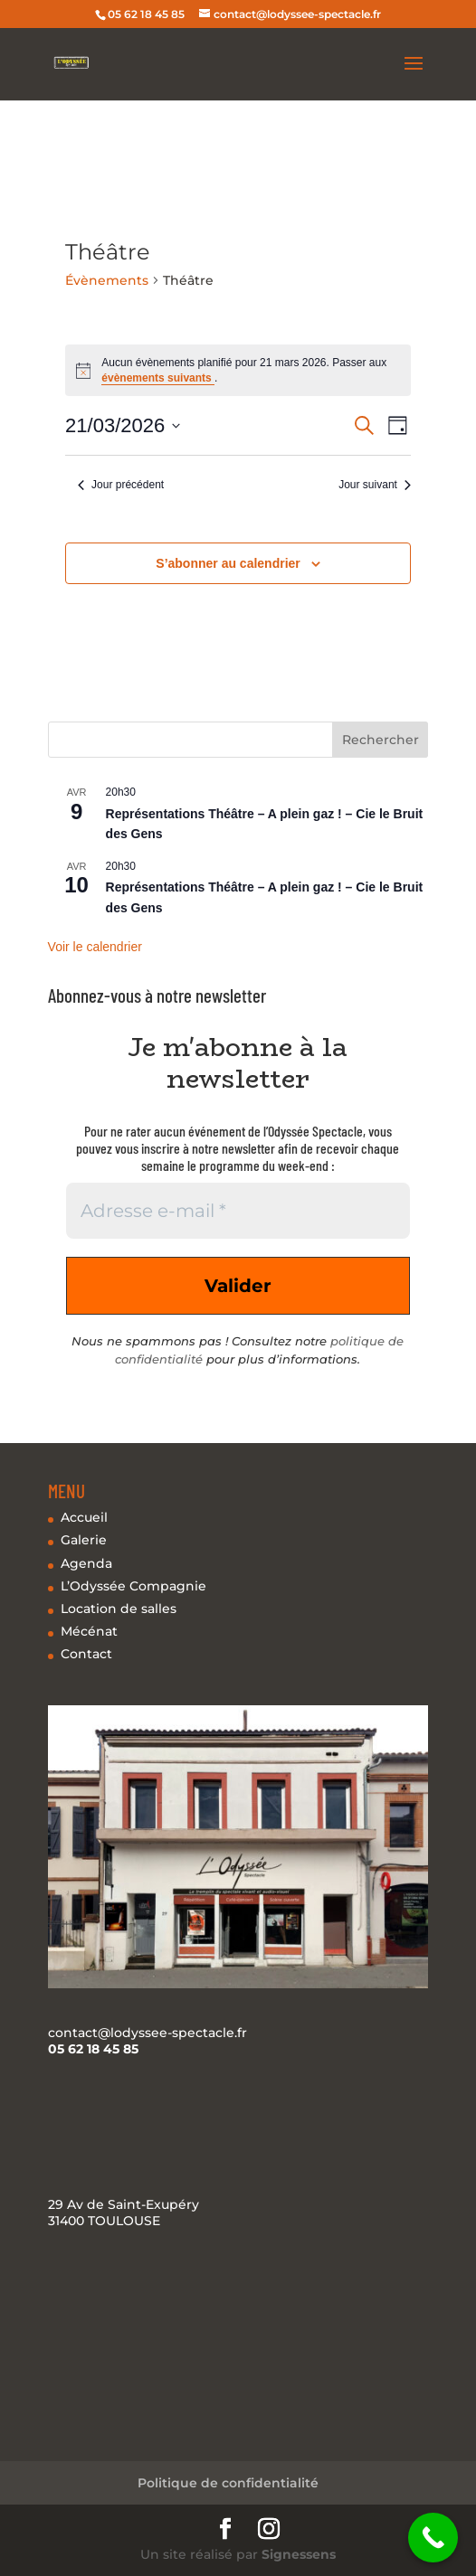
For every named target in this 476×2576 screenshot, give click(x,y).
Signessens (299, 2554)
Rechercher (380, 739)
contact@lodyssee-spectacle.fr (147, 2032)
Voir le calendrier (95, 946)
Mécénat (89, 1631)
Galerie (84, 1540)
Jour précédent (121, 484)
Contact (86, 1654)
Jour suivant (374, 484)
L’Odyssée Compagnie (133, 1586)
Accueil (84, 1517)
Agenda (86, 1563)
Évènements (106, 280)
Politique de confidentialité (228, 2483)
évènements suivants (157, 378)
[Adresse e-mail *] (238, 1211)
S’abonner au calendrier (228, 563)
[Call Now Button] (433, 2537)
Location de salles (118, 1608)
